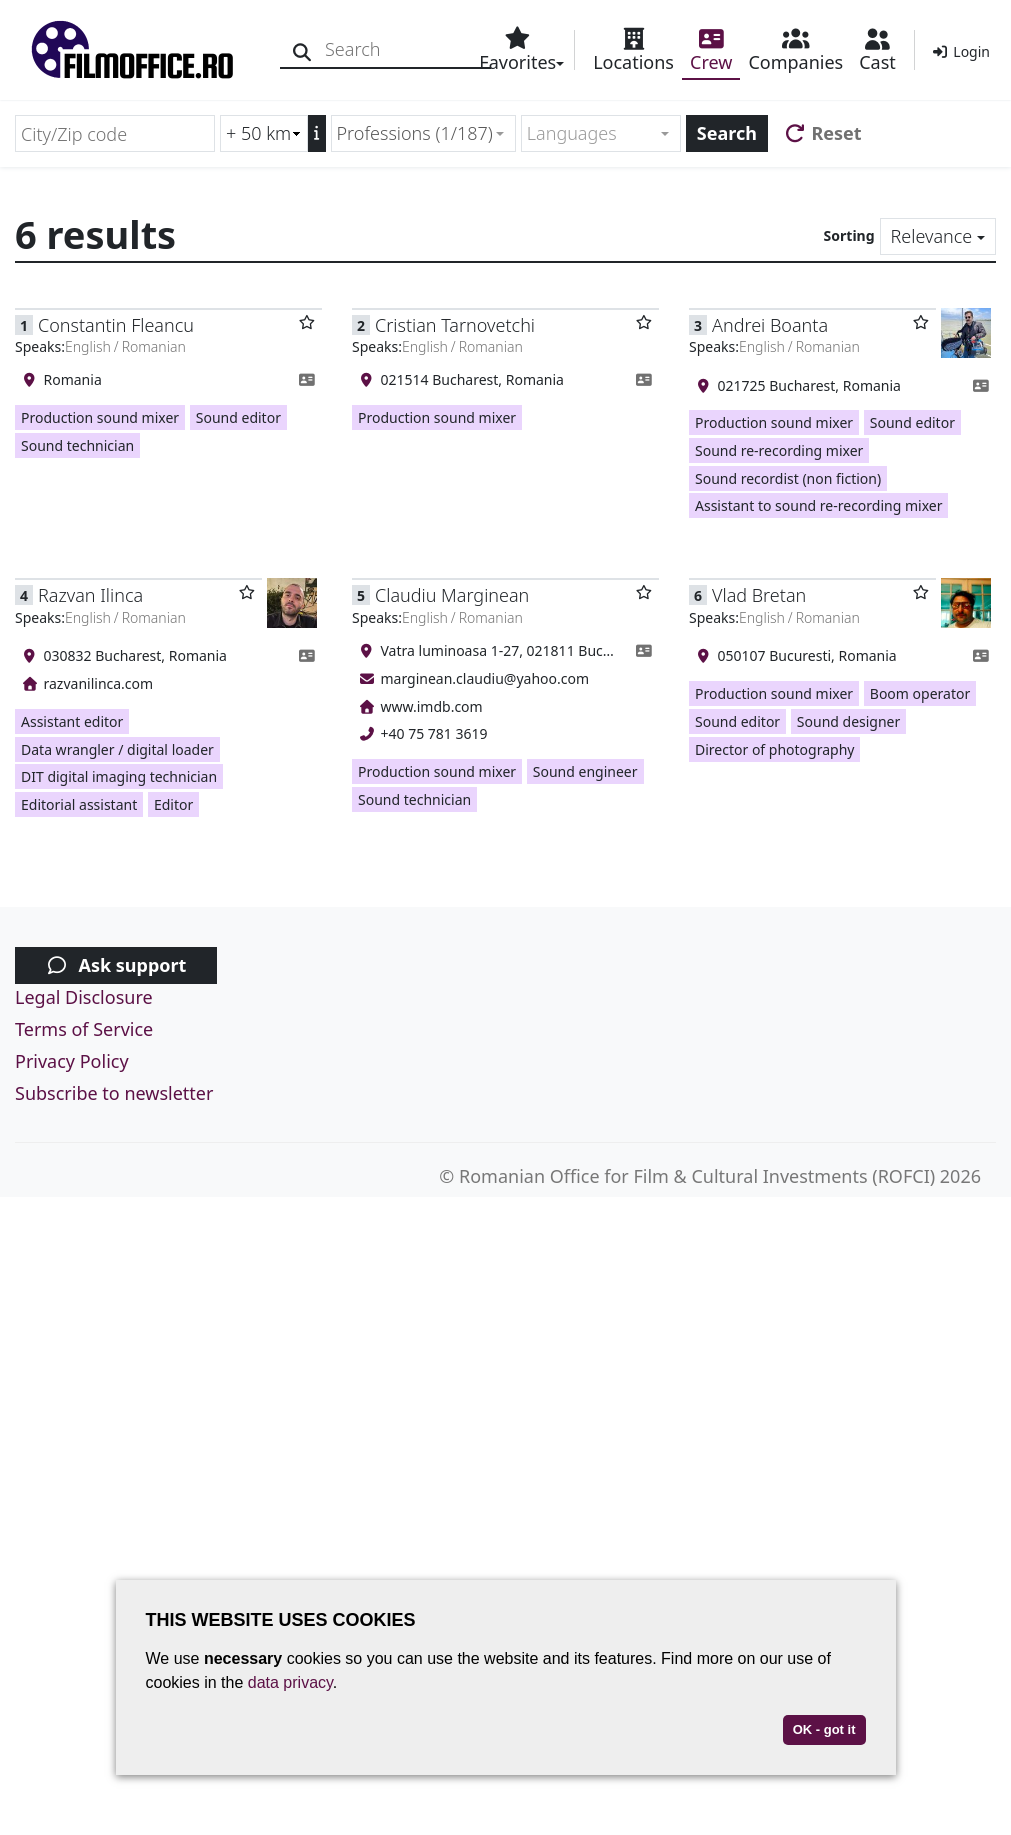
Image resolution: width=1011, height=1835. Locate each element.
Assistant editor (72, 721)
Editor (173, 804)
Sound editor (238, 417)
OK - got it (824, 1729)
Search (727, 133)
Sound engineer (585, 771)
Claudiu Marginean (452, 595)
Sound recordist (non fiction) (788, 478)
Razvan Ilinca (90, 595)
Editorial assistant (79, 804)
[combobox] (423, 133)
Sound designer (848, 721)
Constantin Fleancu (116, 325)
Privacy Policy (72, 1061)
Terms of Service (84, 1029)
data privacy (290, 1682)
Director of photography (774, 749)
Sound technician (77, 445)
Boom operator (920, 693)
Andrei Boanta (770, 325)
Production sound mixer (100, 417)
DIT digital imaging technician (119, 776)
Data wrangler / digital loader (117, 749)
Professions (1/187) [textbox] (415, 133)
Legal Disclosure (84, 997)
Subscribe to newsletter (114, 1093)
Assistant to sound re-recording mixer (818, 505)
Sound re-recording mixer (779, 450)
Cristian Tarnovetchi (455, 325)
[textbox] (592, 133)
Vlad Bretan (759, 595)
